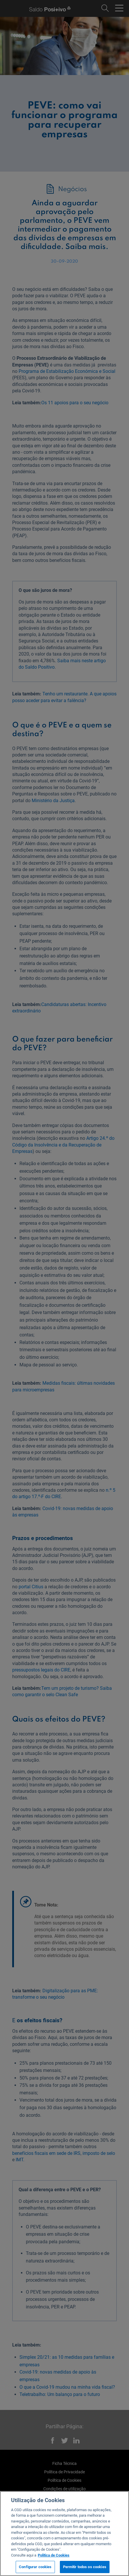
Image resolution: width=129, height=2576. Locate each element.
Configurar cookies (35, 2567)
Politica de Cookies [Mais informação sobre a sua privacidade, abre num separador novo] (53, 2555)
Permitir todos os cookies (84, 2567)
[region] (64, 2533)
